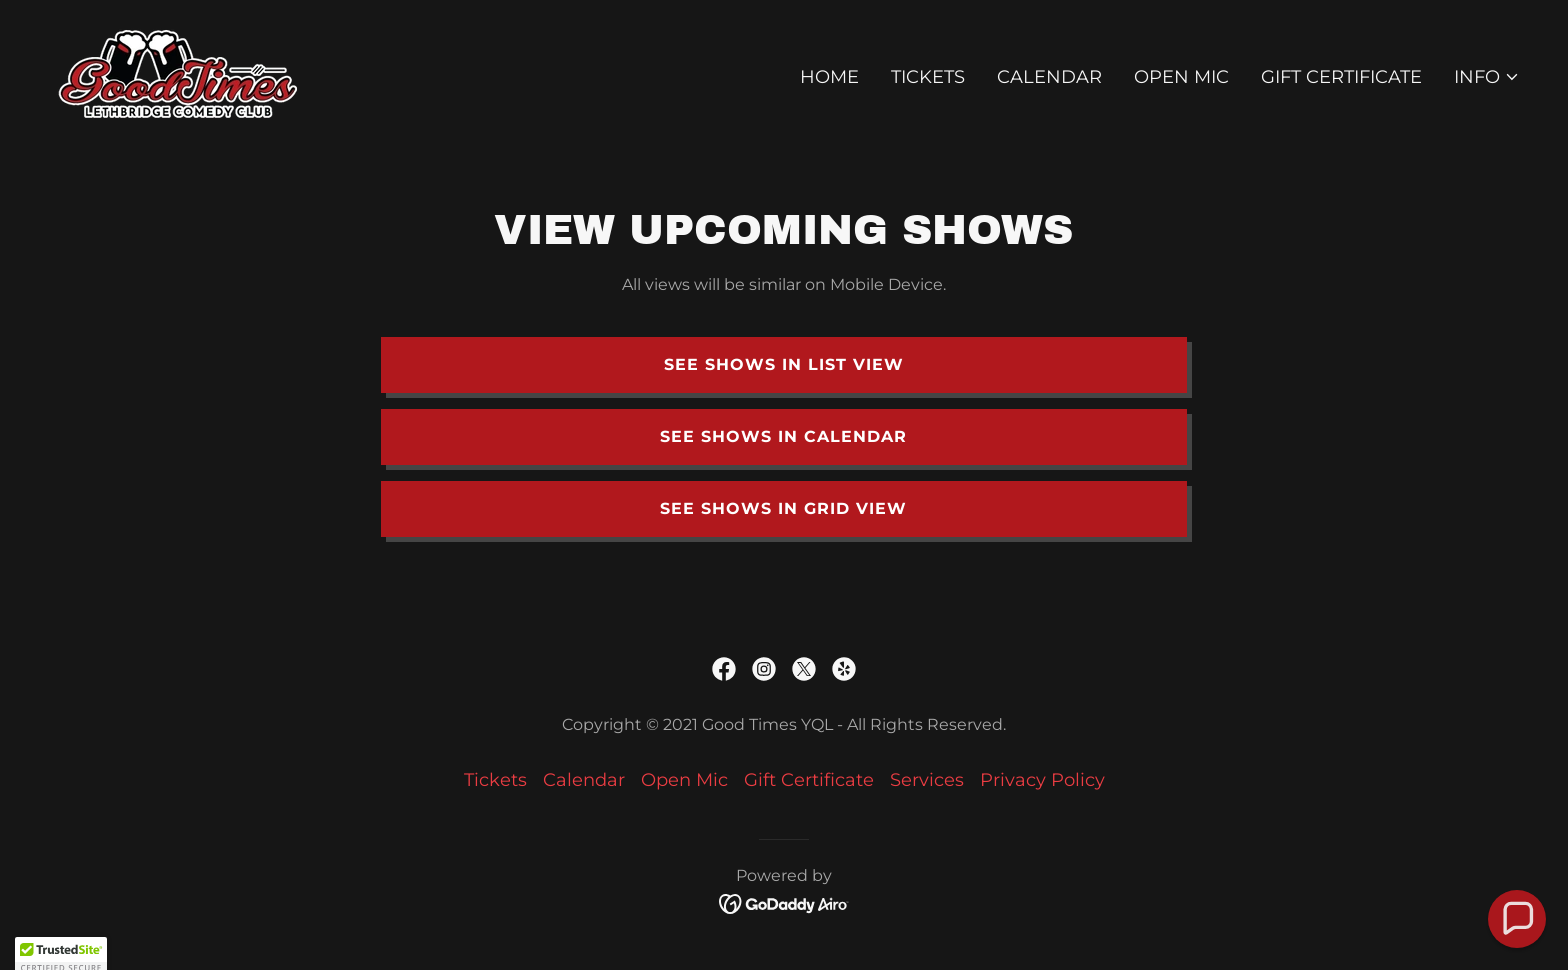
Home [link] (829, 77)
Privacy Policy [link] (1042, 780)
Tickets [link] (928, 77)
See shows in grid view (783, 508)
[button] (1487, 77)
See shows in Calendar (783, 436)
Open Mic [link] (1181, 77)
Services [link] (927, 780)
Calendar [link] (1049, 77)
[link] (178, 73)
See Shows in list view (784, 364)
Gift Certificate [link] (1341, 77)
